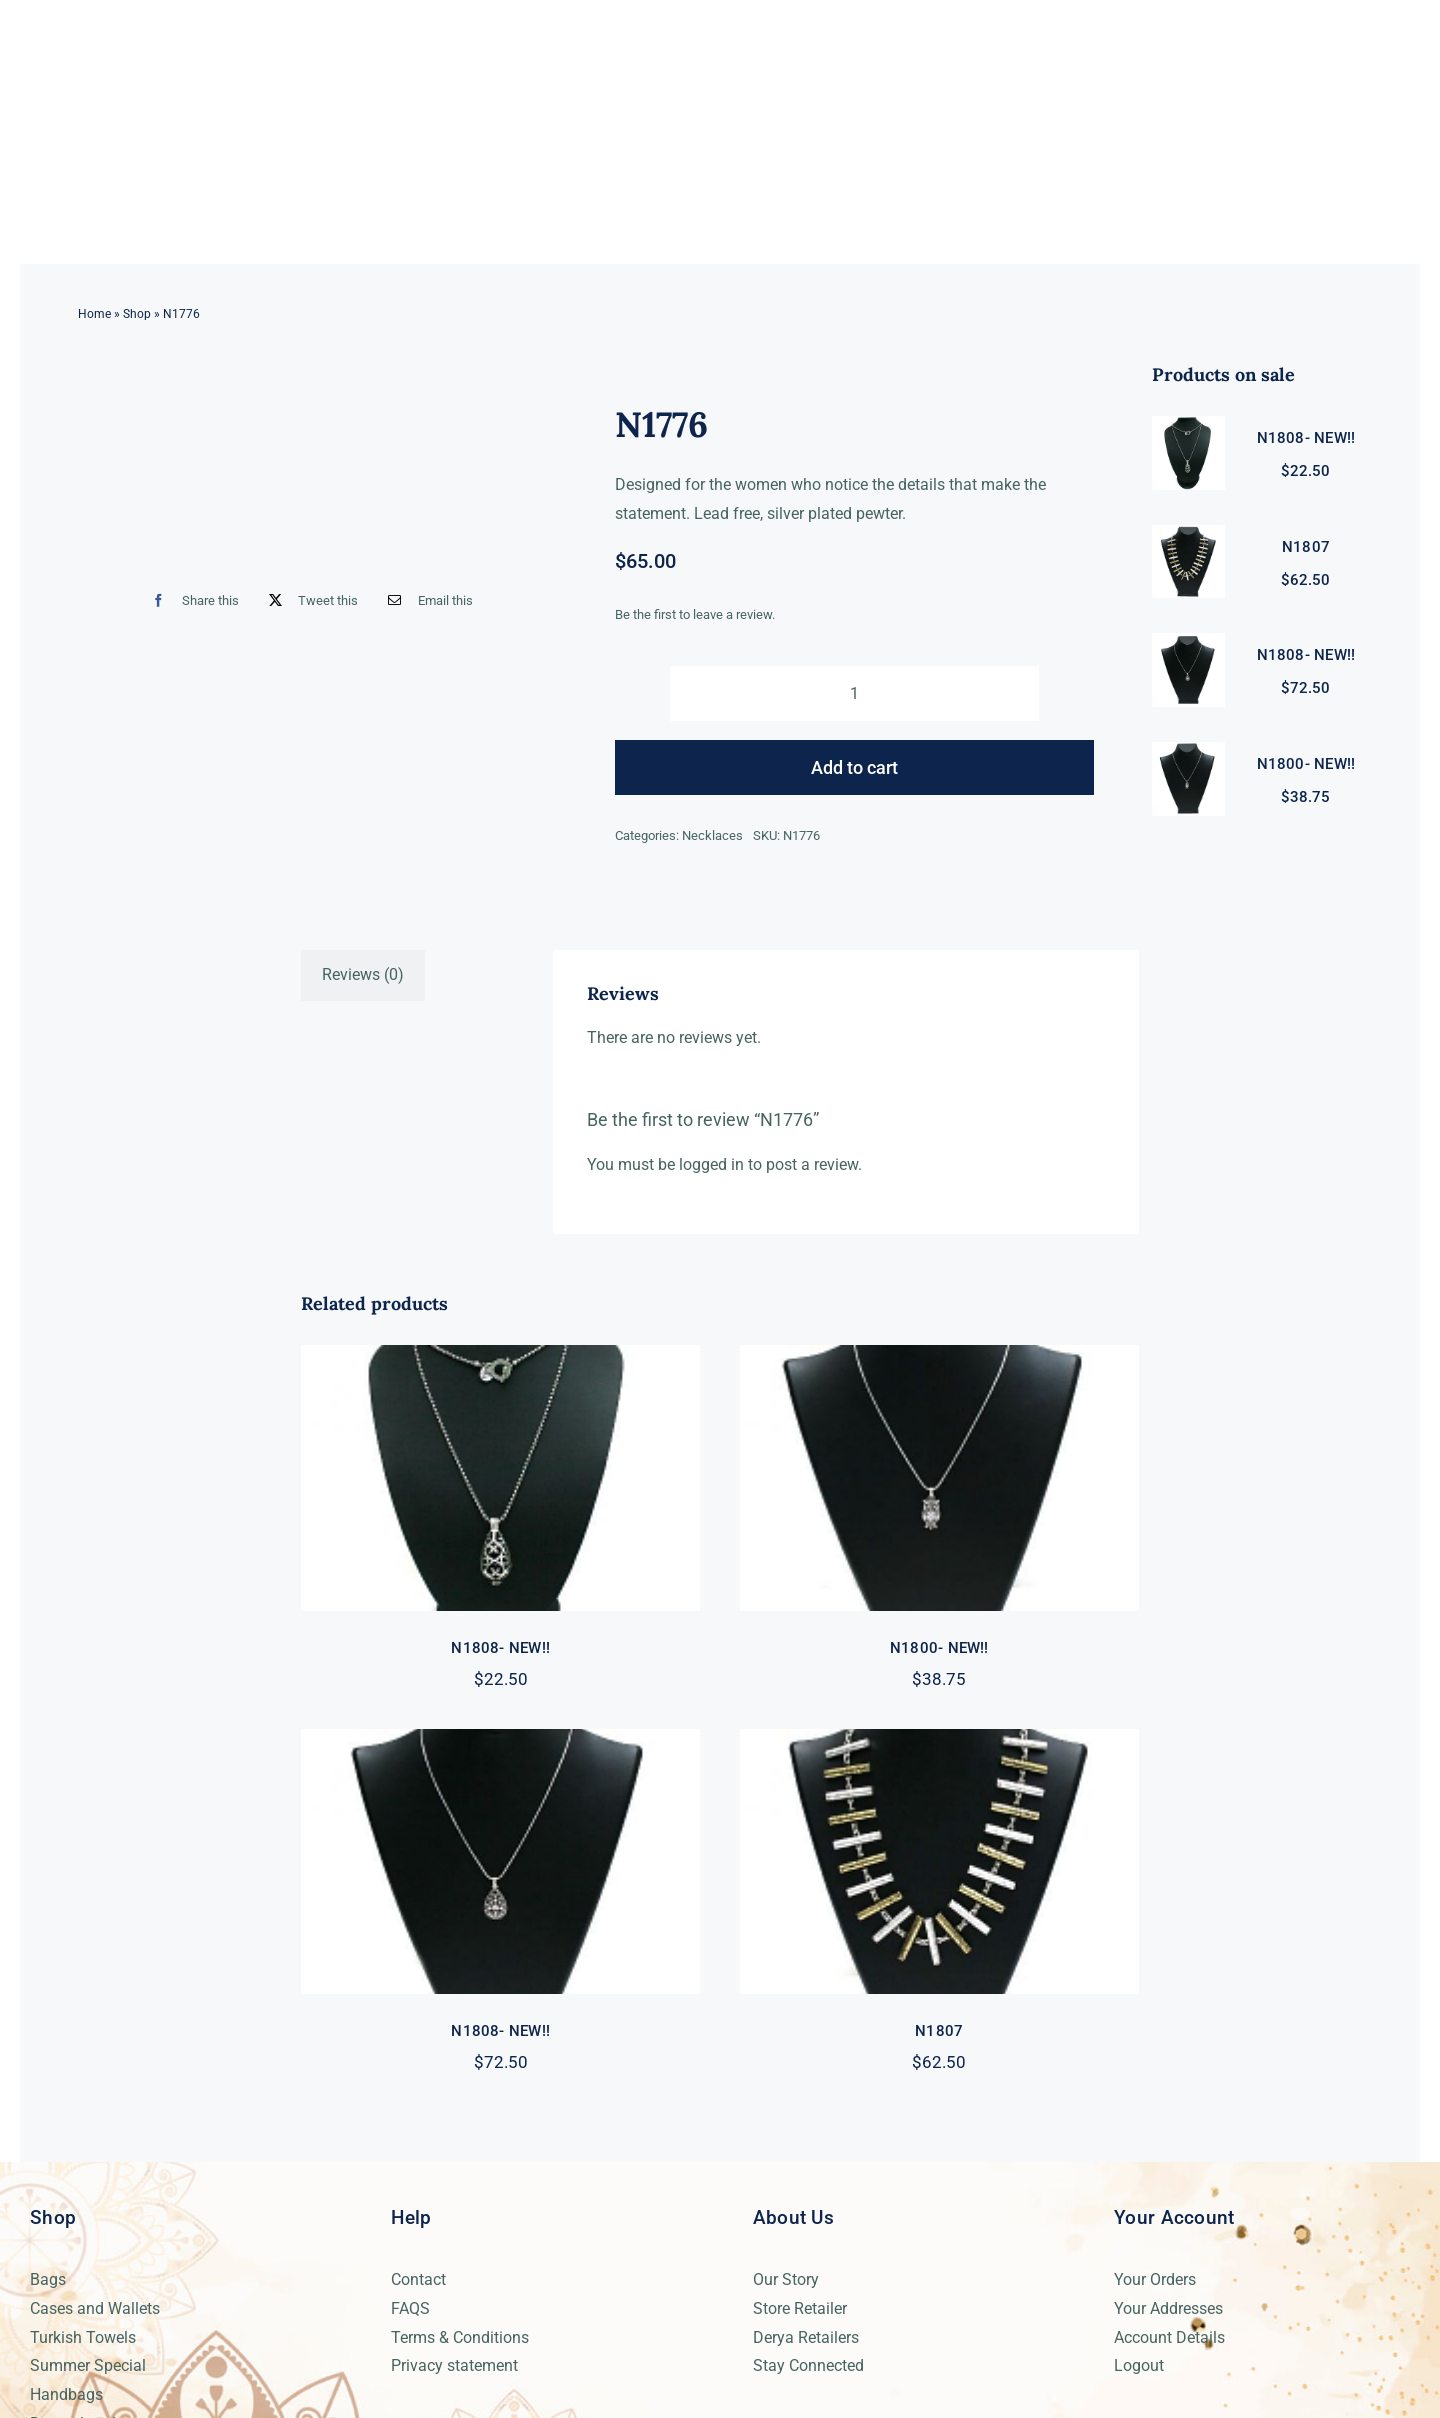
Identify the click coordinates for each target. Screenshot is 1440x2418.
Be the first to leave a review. (695, 614)
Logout (1139, 2365)
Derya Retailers (806, 2337)
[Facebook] (190, 600)
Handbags (66, 2394)
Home (94, 314)
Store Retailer (800, 2308)
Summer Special (88, 2365)
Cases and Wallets (95, 2308)
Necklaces (712, 835)
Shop (137, 314)
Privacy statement (454, 2365)
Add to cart (854, 767)
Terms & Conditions (460, 2337)
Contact (418, 2279)
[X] (309, 600)
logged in (711, 1164)
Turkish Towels (83, 2337)
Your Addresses (1168, 2308)
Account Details (1169, 2337)
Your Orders (1155, 2279)
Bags (48, 2279)
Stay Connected (808, 2365)
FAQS (410, 2308)
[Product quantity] (854, 693)
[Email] (425, 600)
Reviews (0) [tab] (363, 974)
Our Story (786, 2279)
